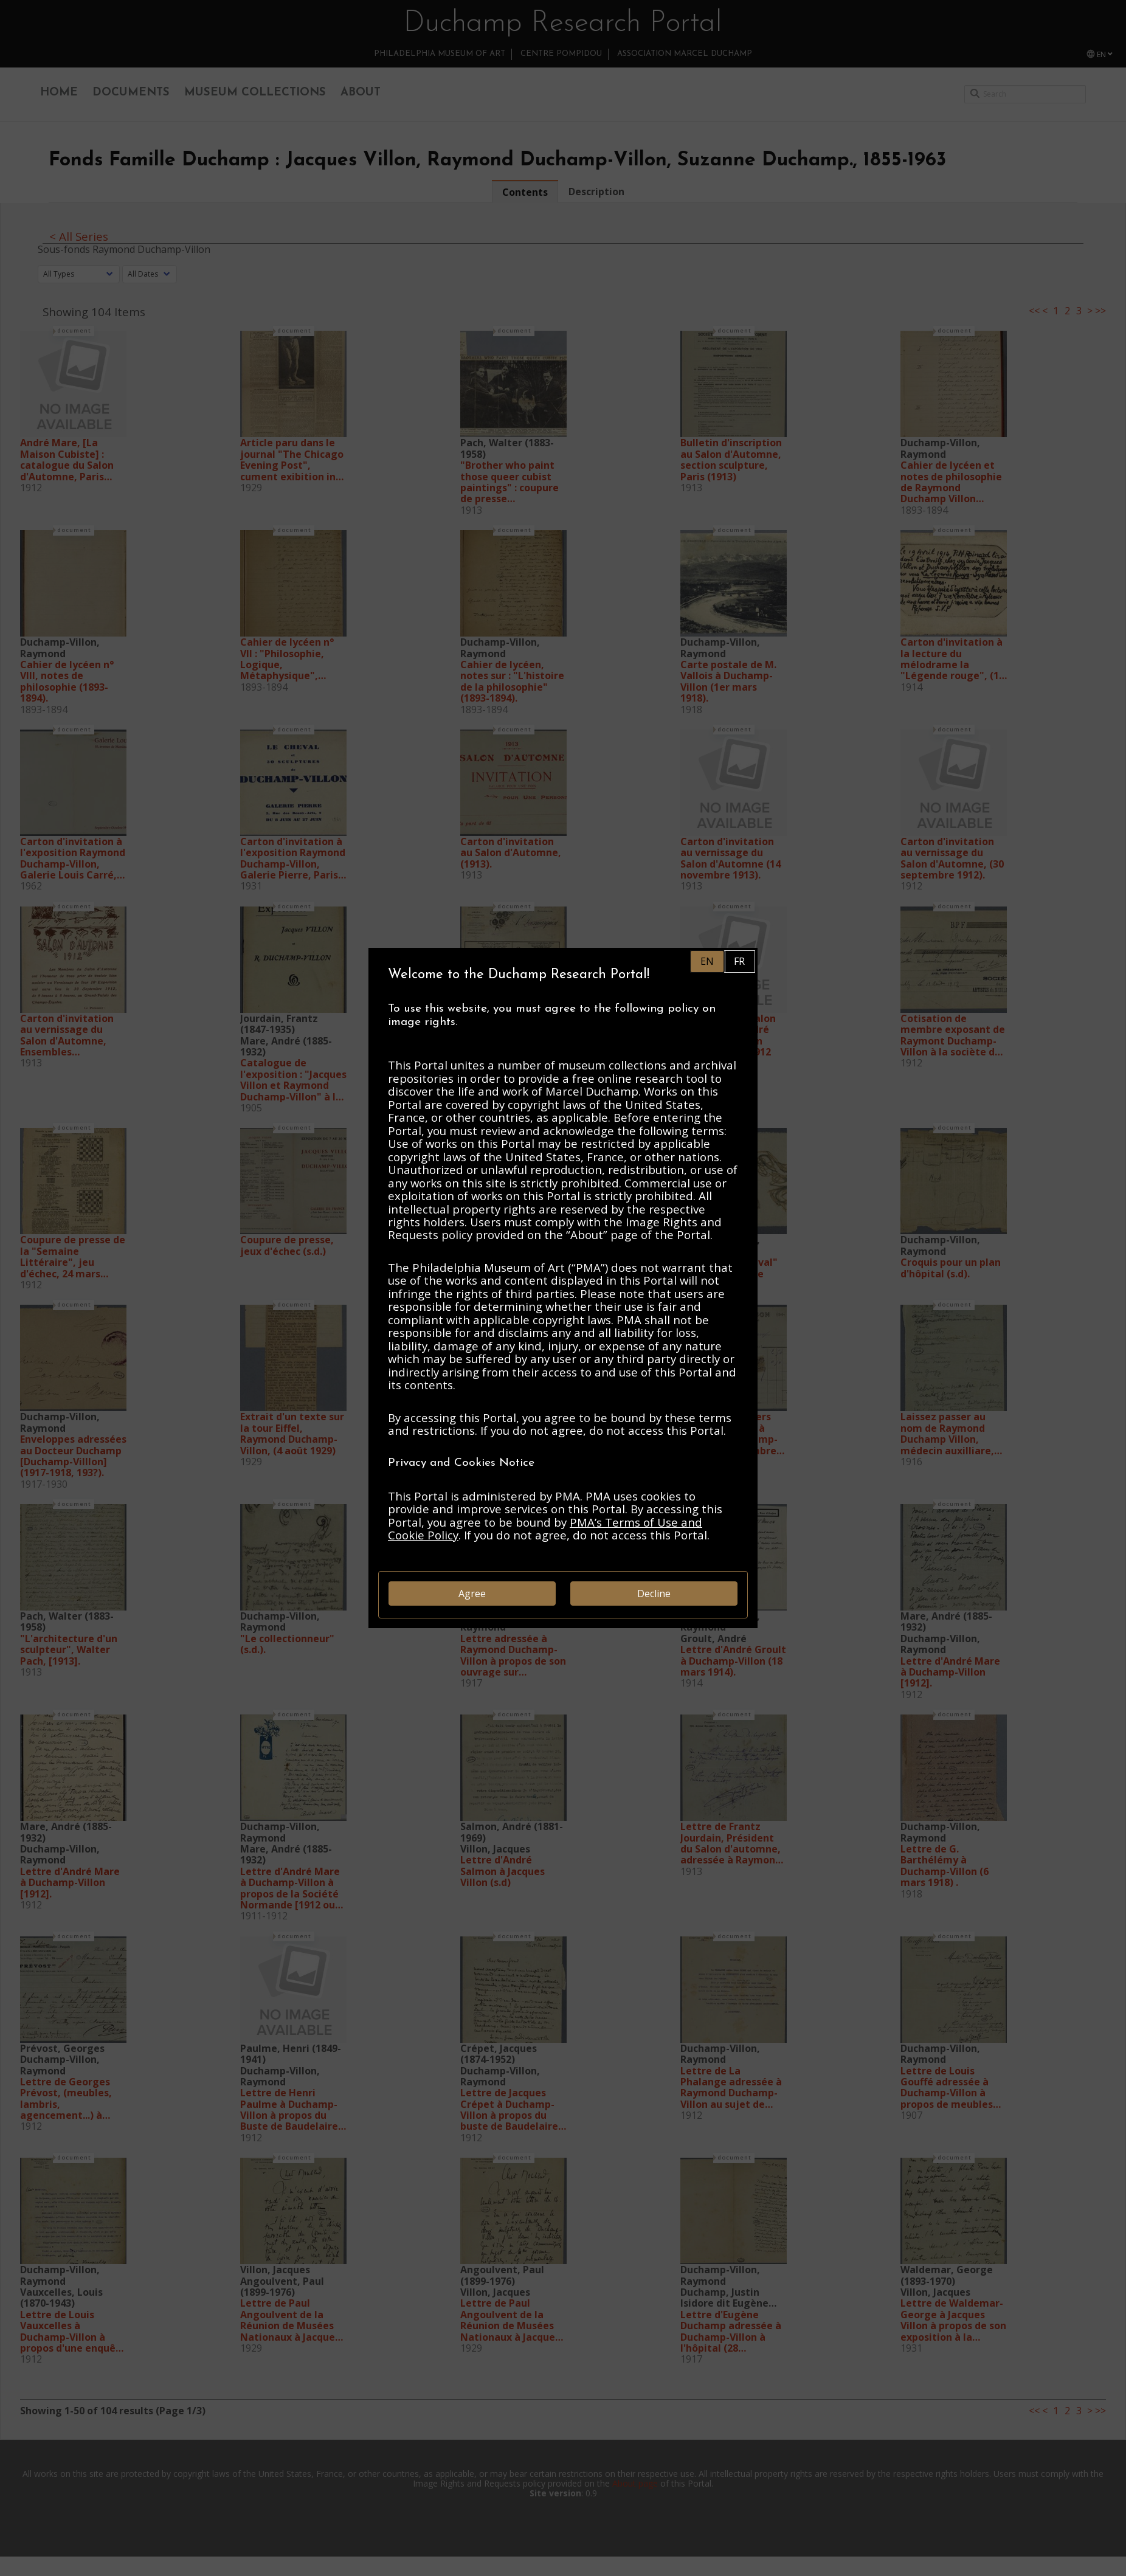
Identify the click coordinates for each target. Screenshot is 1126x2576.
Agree (472, 1593)
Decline (654, 1593)
